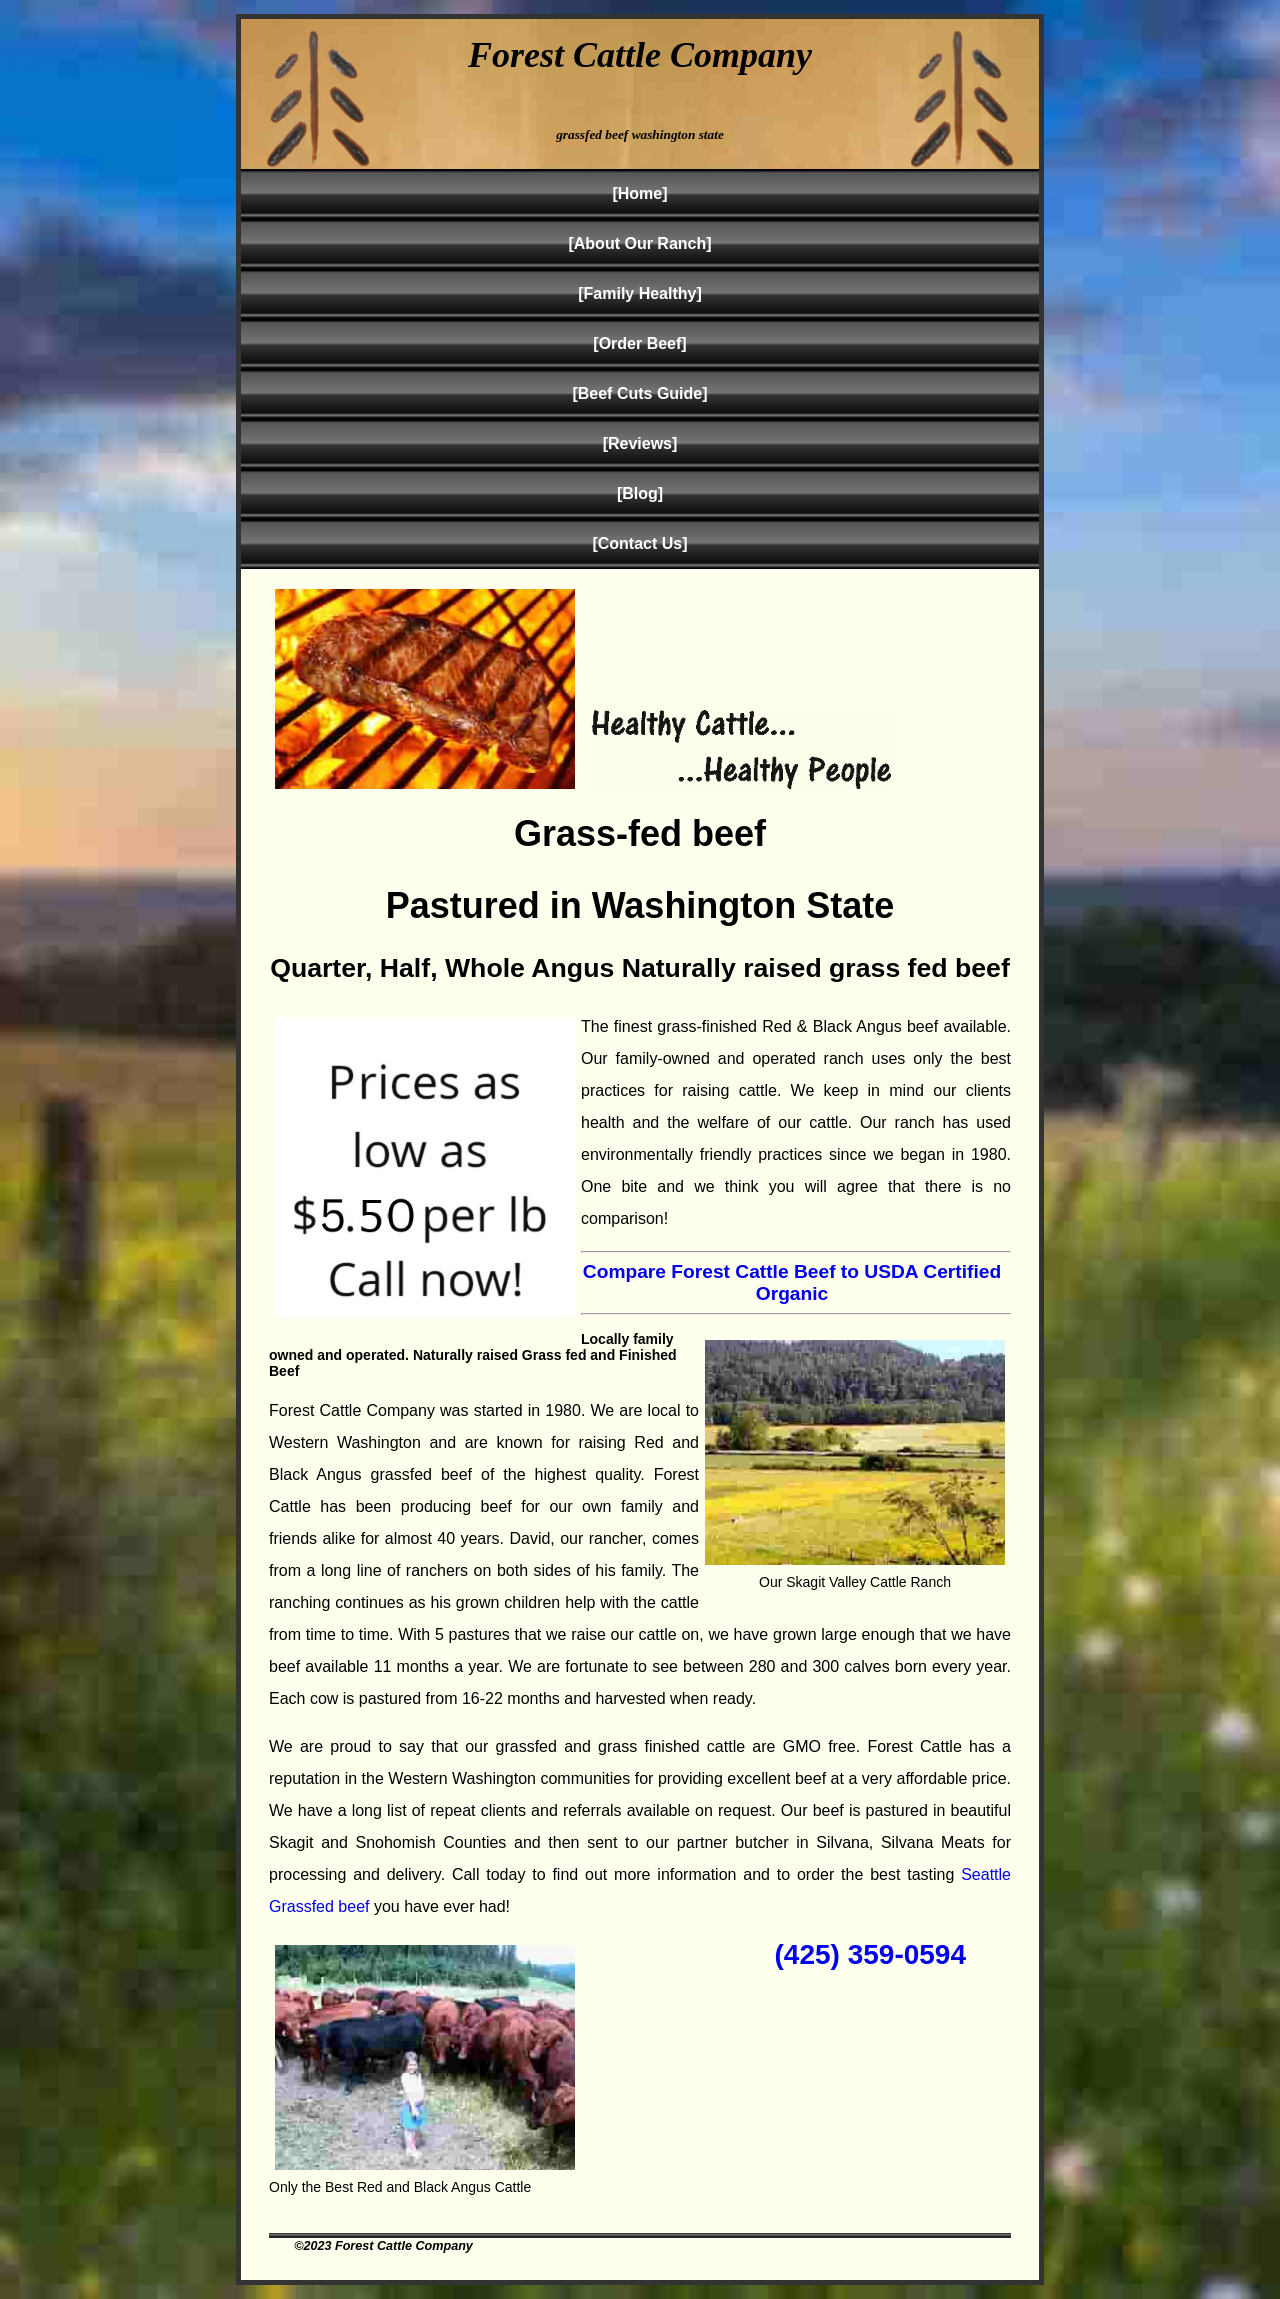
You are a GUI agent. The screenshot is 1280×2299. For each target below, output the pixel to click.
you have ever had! (440, 1906)
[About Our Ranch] (639, 243)
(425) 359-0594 (870, 1954)
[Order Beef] (639, 343)
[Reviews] (640, 443)
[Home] (639, 193)
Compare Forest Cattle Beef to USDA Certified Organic (792, 1282)
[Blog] (640, 493)
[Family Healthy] (640, 293)
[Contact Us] (639, 543)
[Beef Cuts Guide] (639, 393)
